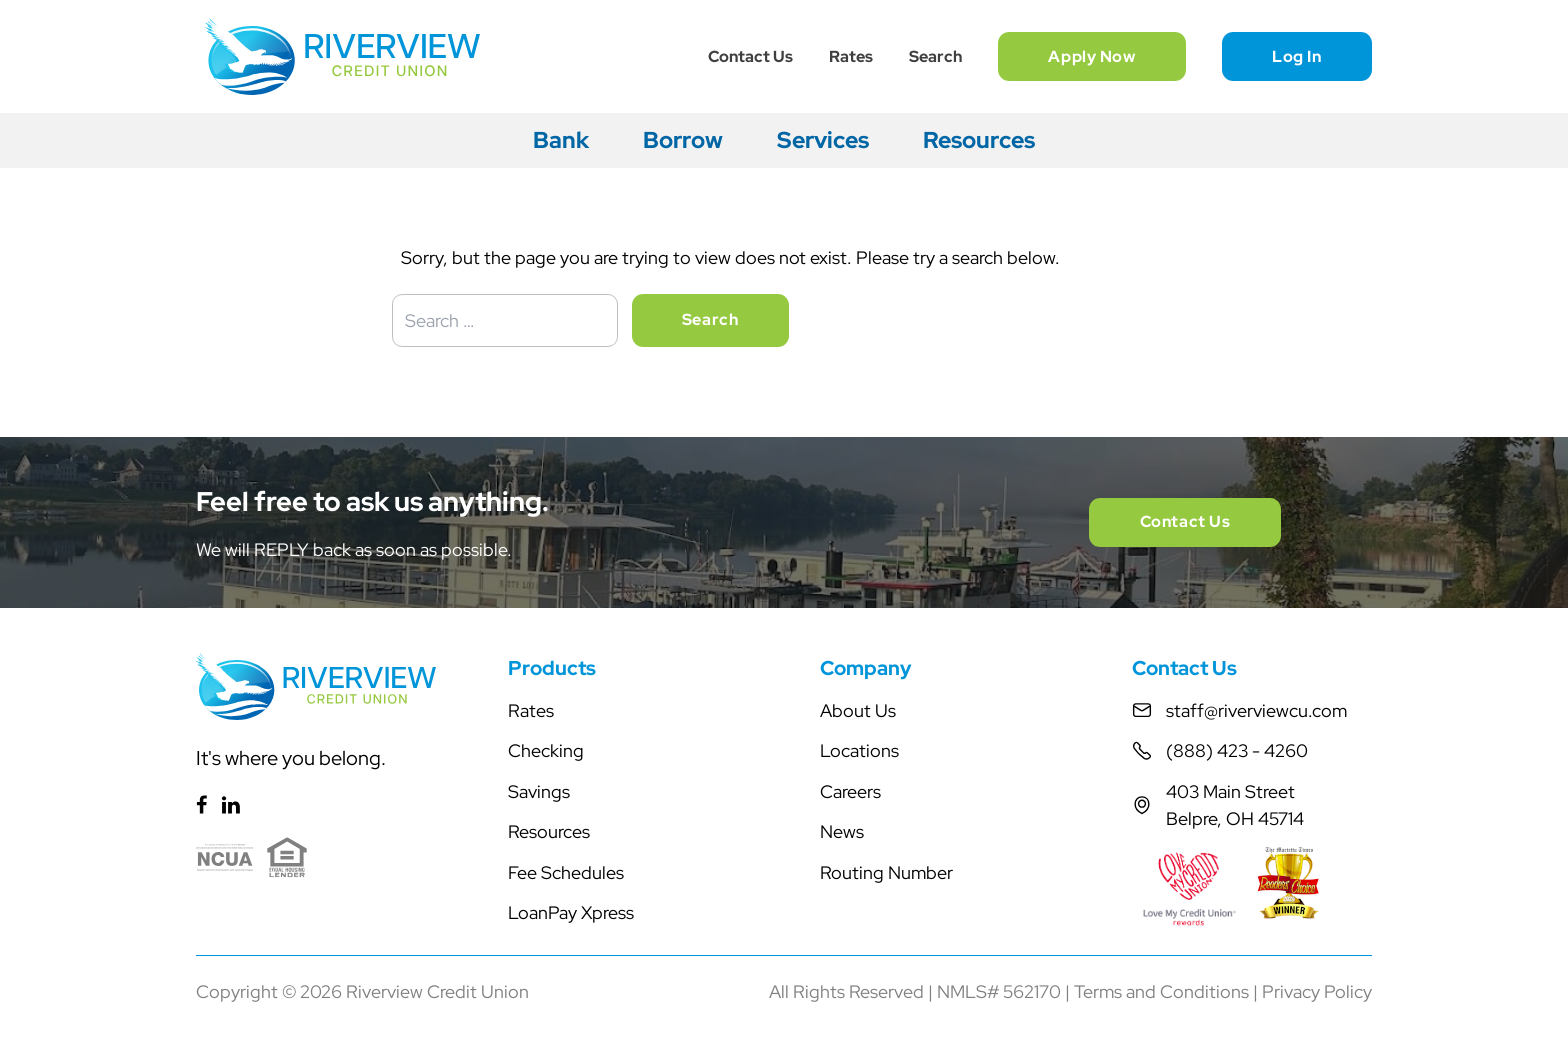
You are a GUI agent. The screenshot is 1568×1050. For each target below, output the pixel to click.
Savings (539, 791)
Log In (1296, 56)
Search (935, 56)
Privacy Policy (1317, 991)
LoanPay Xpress (571, 912)
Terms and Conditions (1161, 991)
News (842, 831)
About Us (858, 710)
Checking (546, 750)
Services (823, 140)
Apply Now (1091, 56)
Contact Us (750, 56)
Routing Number (886, 872)
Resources (979, 140)
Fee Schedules (566, 872)
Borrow (683, 140)
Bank (561, 140)
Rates (851, 56)
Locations (859, 750)
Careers (850, 791)
